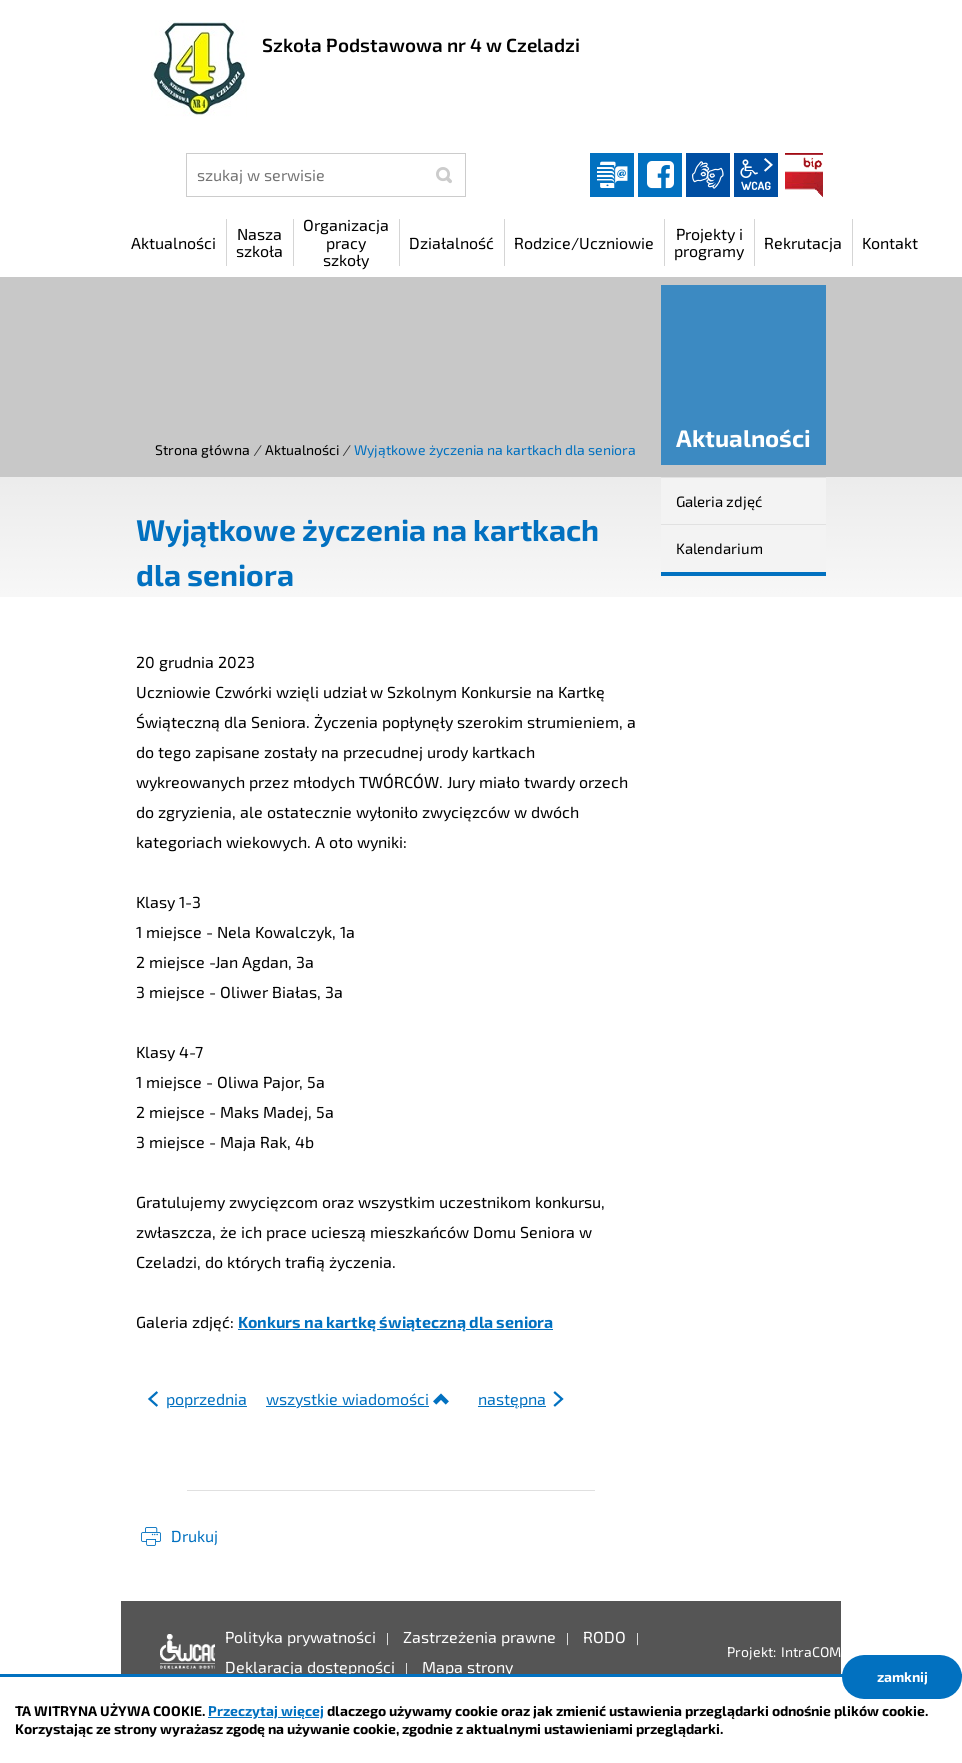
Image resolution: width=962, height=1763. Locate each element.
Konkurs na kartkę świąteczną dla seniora (395, 1321)
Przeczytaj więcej (266, 1710)
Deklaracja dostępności (182, 1652)
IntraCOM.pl (818, 1651)
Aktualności (302, 449)
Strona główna (202, 449)
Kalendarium (719, 548)
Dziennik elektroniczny (612, 175)
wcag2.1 (756, 175)
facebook (660, 175)
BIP (804, 175)
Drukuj (194, 1535)
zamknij (902, 1676)
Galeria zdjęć (719, 501)
